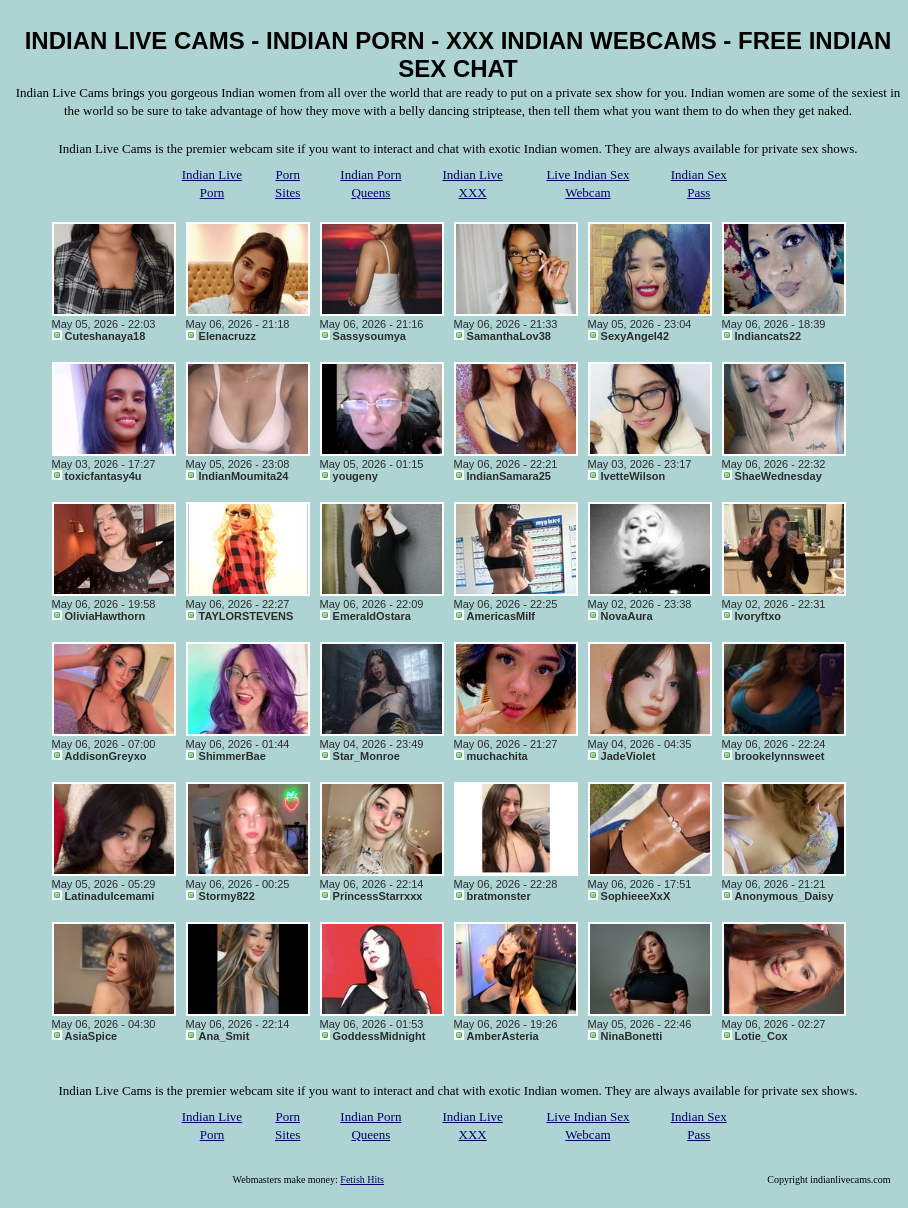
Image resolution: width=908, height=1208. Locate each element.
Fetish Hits (362, 1179)
